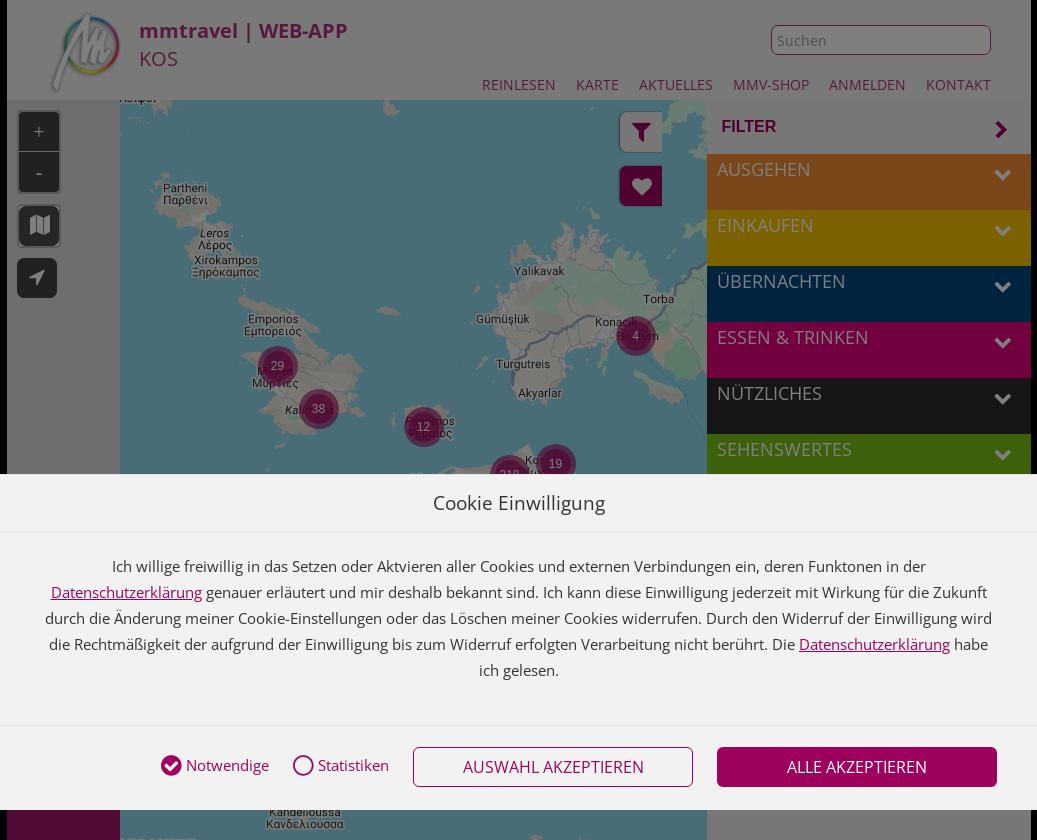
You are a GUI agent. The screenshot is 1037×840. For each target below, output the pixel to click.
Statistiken (341, 767)
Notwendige (215, 767)
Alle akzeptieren (857, 767)
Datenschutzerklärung (126, 592)
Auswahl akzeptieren (553, 767)
